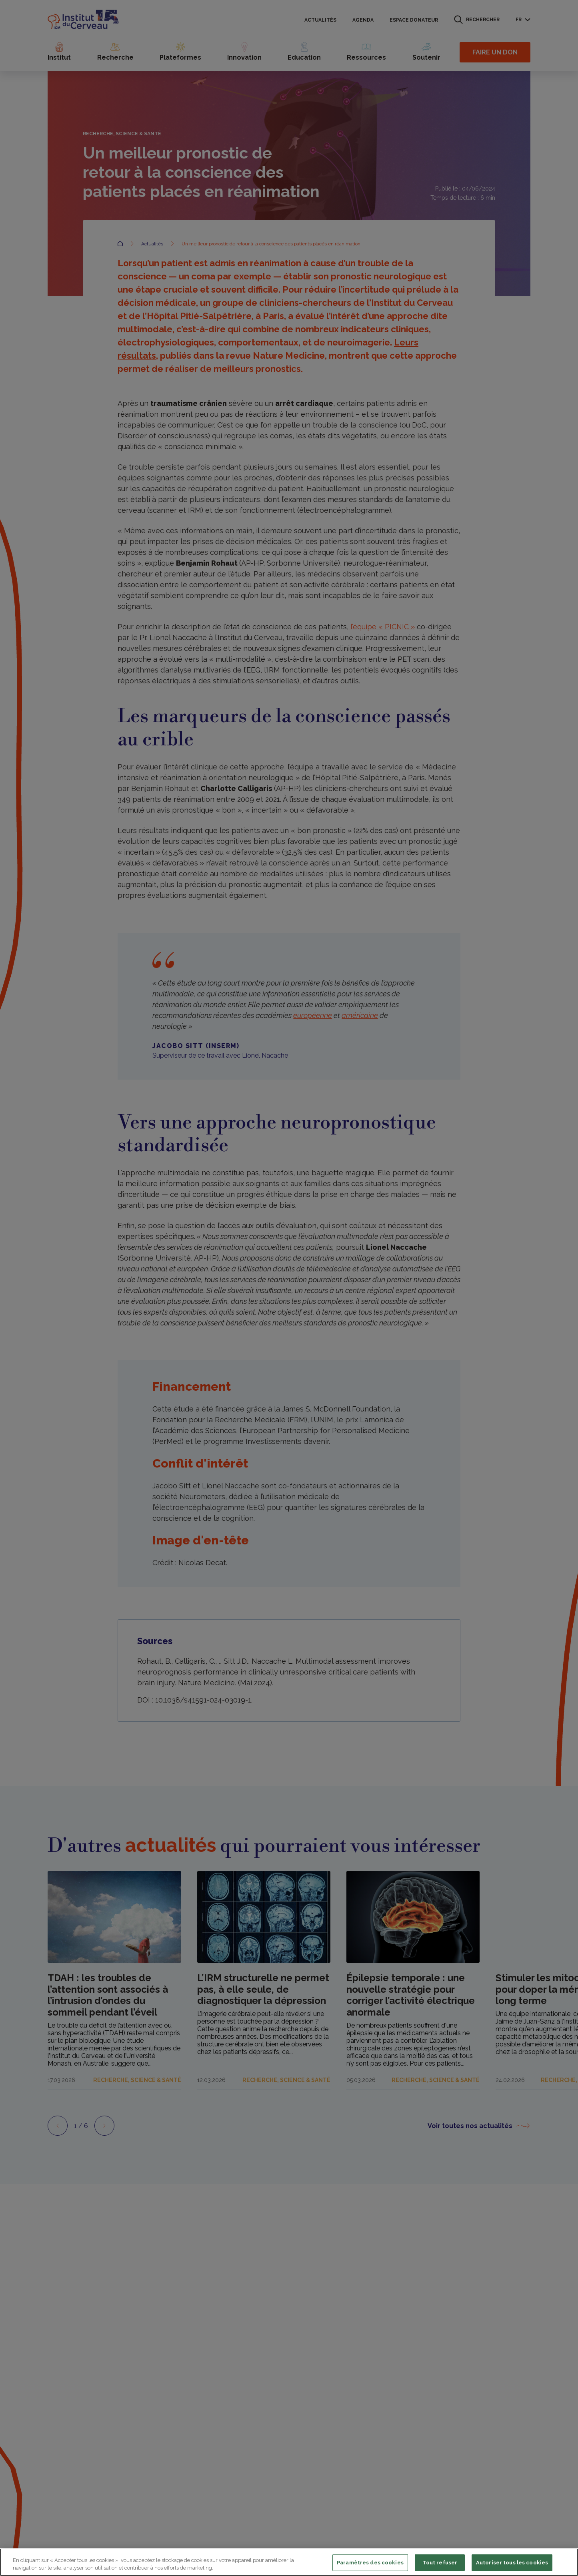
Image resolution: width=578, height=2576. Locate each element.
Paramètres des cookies (370, 2563)
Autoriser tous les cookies (512, 2563)
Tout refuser (440, 2563)
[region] (289, 2562)
